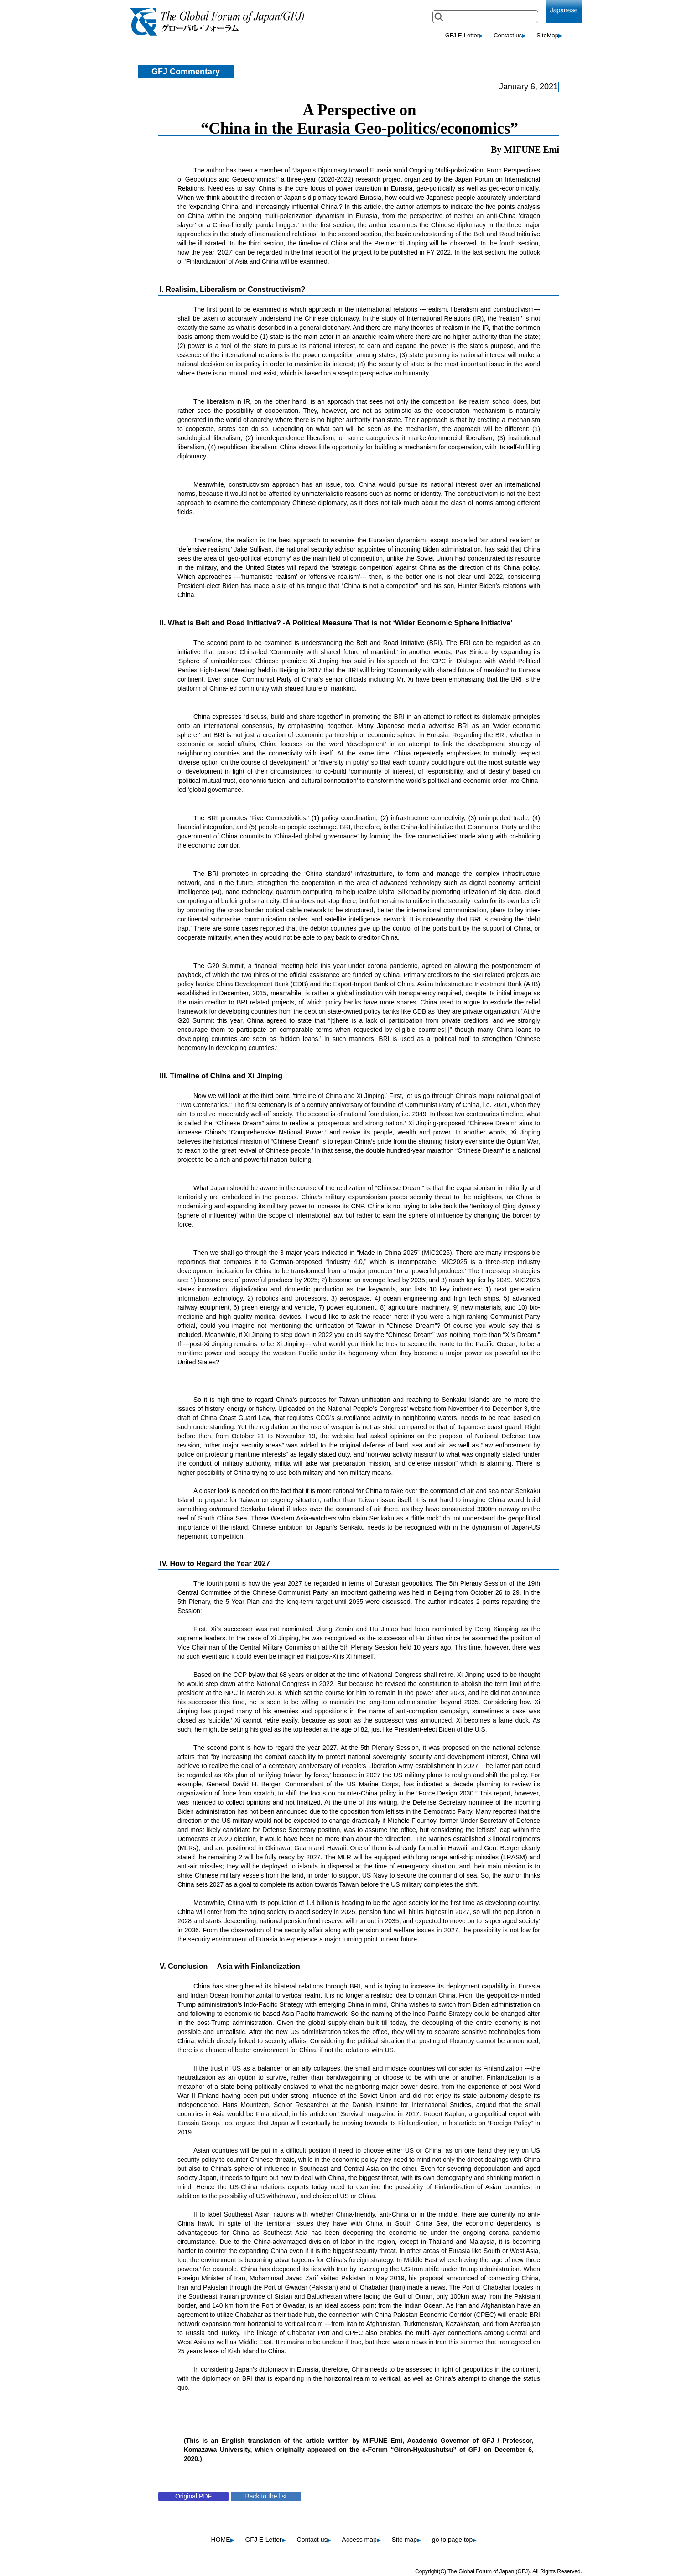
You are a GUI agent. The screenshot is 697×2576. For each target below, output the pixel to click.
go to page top (454, 2539)
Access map (361, 2539)
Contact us (510, 35)
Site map (406, 2539)
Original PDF (193, 2496)
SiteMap (549, 35)
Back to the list (265, 2496)
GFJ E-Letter (464, 35)
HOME (222, 2539)
